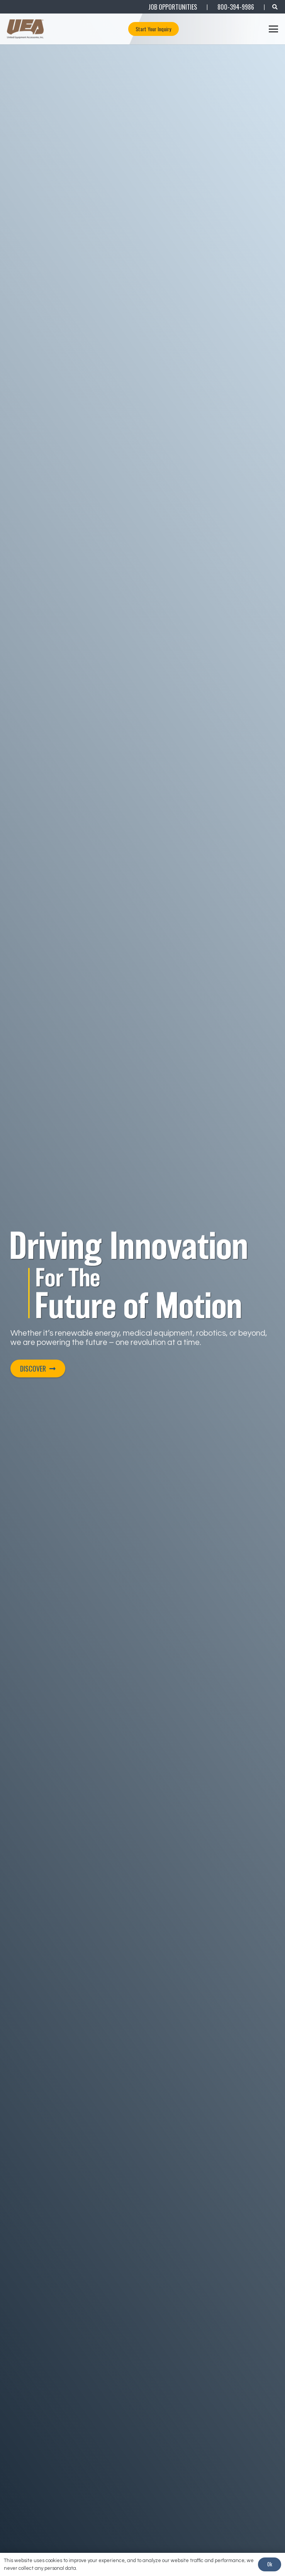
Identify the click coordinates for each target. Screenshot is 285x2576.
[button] (273, 29)
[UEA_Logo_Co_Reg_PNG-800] (25, 29)
